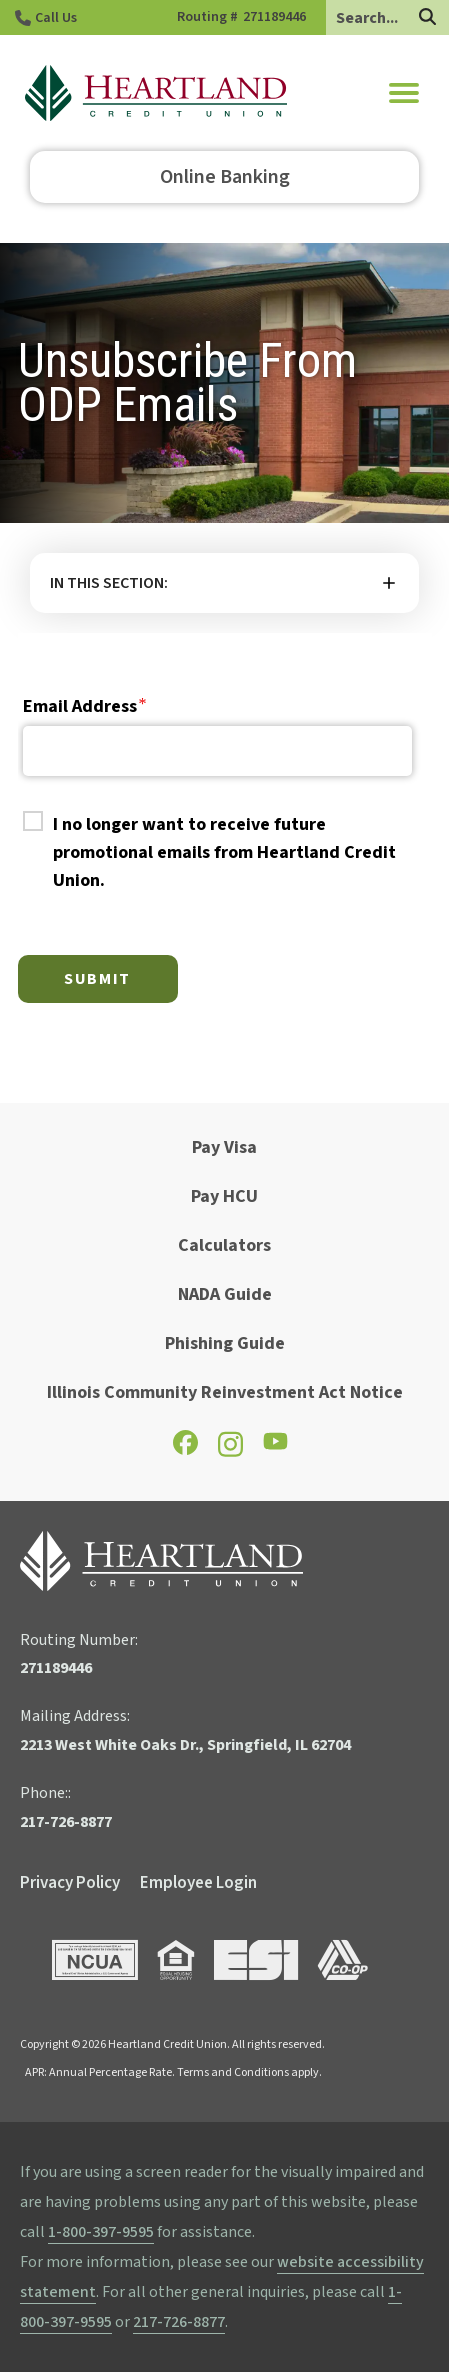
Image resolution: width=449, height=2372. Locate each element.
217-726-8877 (179, 2322)
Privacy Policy (70, 1883)
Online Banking (225, 177)
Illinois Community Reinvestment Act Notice (225, 1392)
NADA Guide (225, 1294)
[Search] (427, 18)
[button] (404, 93)
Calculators (224, 1245)
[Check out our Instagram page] (230, 1453)
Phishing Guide (225, 1343)
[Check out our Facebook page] (185, 1449)
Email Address (80, 706)
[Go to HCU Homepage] (156, 93)
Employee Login (198, 1883)
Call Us (56, 18)
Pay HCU (224, 1196)
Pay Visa (224, 1147)
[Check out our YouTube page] (275, 1446)
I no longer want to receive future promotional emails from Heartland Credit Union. (224, 852)
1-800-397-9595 (101, 2232)
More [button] (224, 583)
